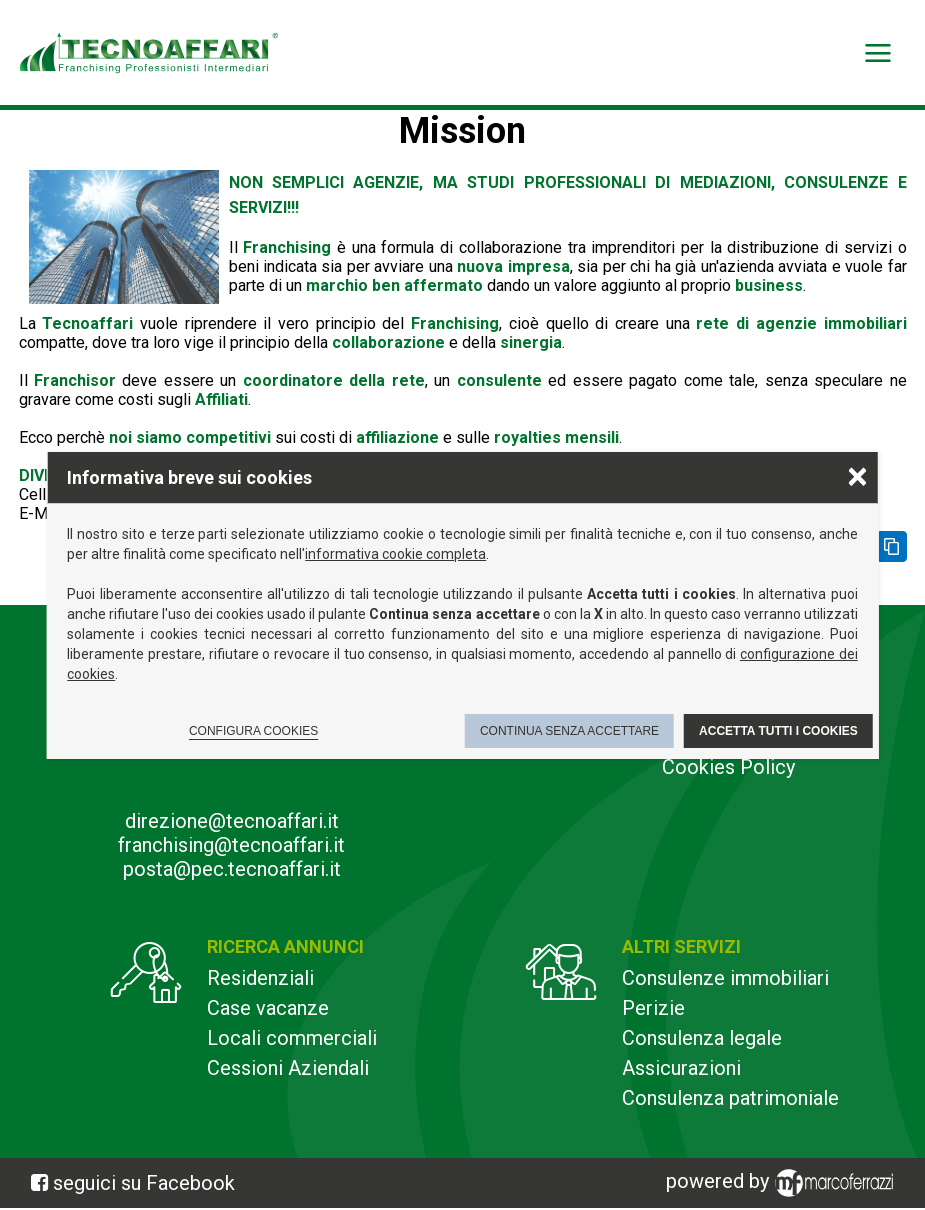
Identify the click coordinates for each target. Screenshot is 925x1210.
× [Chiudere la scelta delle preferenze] (857, 475)
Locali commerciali (292, 1038)
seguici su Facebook (144, 1183)
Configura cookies (253, 731)
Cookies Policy (728, 767)
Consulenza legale (702, 1038)
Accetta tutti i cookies (778, 731)
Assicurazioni (681, 1068)
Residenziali (260, 978)
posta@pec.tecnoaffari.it (232, 869)
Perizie (653, 1008)
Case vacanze (268, 1008)
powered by (783, 1183)
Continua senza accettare (569, 731)
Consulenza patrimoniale (730, 1098)
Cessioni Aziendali (288, 1068)
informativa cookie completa (395, 554)
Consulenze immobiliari (725, 978)
